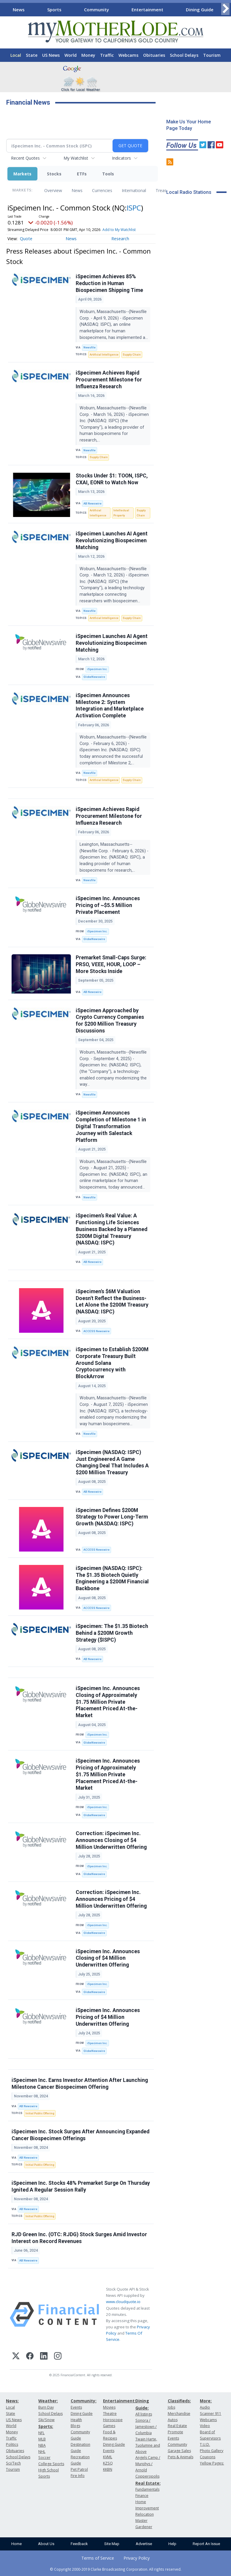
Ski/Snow (46, 2419)
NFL (41, 2432)
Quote (26, 238)
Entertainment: (119, 2401)
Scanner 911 (210, 2413)
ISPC (134, 208)
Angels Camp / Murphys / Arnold (147, 2464)
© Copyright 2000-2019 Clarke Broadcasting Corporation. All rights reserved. (115, 2569)
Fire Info (78, 2475)
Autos (173, 2419)
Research (120, 238)
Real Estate (177, 2425)
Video (205, 2425)
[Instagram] (58, 2357)
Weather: (48, 2401)
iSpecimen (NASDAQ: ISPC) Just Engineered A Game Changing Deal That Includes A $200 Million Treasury (112, 1462)
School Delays (184, 55)
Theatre (110, 2413)
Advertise (144, 2544)
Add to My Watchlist (119, 229)
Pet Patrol (79, 2469)
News (19, 9)
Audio (205, 2407)
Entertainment (147, 9)
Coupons (207, 2456)
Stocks (54, 174)
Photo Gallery (211, 2450)
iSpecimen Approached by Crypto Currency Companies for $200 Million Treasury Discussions (110, 1021)
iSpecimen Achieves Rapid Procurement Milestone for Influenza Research (109, 379)
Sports (54, 9)
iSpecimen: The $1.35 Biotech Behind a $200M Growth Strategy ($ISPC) (112, 1633)
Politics (12, 2444)
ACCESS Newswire (96, 1331)
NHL (41, 2451)
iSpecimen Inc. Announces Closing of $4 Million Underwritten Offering (108, 1958)
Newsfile (89, 347)
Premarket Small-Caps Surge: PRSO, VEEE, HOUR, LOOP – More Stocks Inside (111, 964)
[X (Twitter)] (16, 2357)
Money (88, 55)
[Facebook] (30, 2357)
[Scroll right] (225, 8)
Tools (108, 174)
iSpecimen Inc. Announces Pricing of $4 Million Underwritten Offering (108, 2017)
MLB (42, 2439)
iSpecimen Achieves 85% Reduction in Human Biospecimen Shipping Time (109, 283)
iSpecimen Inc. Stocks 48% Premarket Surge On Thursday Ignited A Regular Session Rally (81, 2186)
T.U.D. (205, 2444)
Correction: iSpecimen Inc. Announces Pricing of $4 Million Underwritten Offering (111, 1899)
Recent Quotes (25, 158)
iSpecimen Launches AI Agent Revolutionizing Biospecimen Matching (112, 540)
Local (15, 55)
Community (96, 9)
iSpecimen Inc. (97, 669)
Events (76, 2407)
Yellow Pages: (212, 2463)
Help (172, 2544)
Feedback (79, 2544)
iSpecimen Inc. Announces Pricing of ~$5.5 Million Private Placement (108, 905)
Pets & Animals (180, 2456)
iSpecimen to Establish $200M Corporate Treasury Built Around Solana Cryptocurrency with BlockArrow (112, 1362)
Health (76, 2419)
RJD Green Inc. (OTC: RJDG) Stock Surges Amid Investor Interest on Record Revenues (79, 2237)
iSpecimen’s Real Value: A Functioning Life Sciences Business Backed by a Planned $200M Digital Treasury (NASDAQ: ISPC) (111, 1229)
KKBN (107, 2469)
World (70, 55)
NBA (42, 2445)
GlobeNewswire (94, 676)
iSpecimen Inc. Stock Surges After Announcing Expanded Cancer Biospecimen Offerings (80, 2135)
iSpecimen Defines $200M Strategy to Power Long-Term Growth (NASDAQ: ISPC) (112, 1517)
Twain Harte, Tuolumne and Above (147, 2445)
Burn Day (46, 2407)
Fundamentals (147, 2489)
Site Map (111, 2544)
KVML (107, 2456)
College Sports (51, 2463)
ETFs (82, 174)
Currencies (102, 190)
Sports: (45, 2426)
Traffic (107, 55)
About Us (46, 2544)
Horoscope (113, 2419)
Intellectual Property (121, 513)
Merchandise (179, 2413)
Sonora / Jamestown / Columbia (146, 2426)
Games (109, 2425)
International (134, 190)
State (31, 55)
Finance (141, 2495)
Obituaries (154, 55)
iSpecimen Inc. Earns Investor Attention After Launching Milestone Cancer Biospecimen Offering (80, 2083)
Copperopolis (147, 2476)
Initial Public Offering (40, 2113)
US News (51, 55)
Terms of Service (97, 2558)
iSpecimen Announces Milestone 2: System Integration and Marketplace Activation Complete (110, 705)
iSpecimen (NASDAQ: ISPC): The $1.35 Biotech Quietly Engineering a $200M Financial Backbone (112, 1578)
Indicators (121, 158)
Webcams (128, 55)
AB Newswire (92, 503)
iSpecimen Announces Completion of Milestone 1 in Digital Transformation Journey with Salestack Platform (111, 1126)
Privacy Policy (137, 2558)
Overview (53, 190)
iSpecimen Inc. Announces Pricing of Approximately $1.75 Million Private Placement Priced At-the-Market (108, 1774)
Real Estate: (148, 2483)
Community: (83, 2401)
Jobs (171, 2407)
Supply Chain (132, 354)
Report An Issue (206, 2544)
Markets (22, 174)
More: (206, 2401)
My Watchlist (76, 158)
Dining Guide (199, 9)
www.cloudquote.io (123, 2301)
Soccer (44, 2457)
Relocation (144, 2514)
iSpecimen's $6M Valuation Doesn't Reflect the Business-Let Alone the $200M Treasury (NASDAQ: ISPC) (112, 1301)
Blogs (75, 2425)
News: (12, 2401)
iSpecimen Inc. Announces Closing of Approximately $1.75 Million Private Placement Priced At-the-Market (108, 1701)
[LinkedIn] (44, 2357)
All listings (143, 2414)
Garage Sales (179, 2450)
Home (16, 2544)
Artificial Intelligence (104, 354)
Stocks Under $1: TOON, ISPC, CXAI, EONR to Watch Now (112, 479)
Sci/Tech (13, 2463)
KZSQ (108, 2463)
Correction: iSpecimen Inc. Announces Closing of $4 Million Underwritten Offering (111, 1840)
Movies (109, 2407)
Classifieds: (179, 2401)
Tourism (212, 55)
